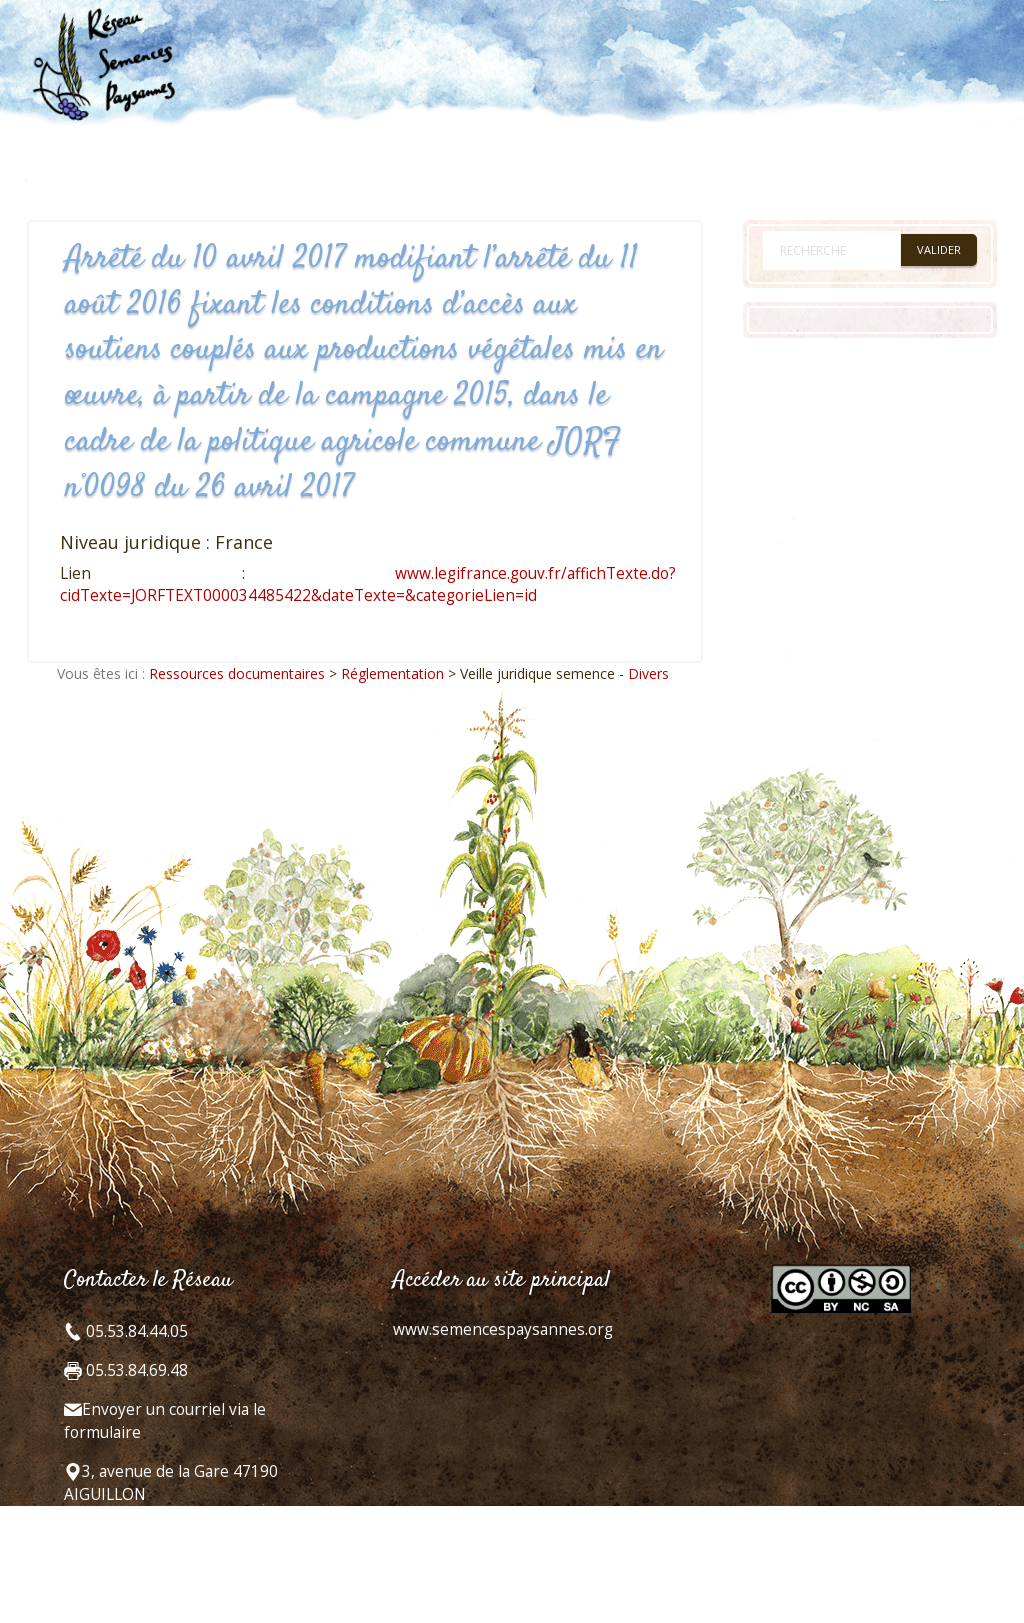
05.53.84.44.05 (135, 1331)
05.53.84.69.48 (135, 1370)
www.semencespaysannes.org (503, 1329)
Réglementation (392, 673)
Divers (648, 673)
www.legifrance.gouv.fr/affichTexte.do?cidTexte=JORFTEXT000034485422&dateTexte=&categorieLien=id (368, 584)
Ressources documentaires (237, 673)
